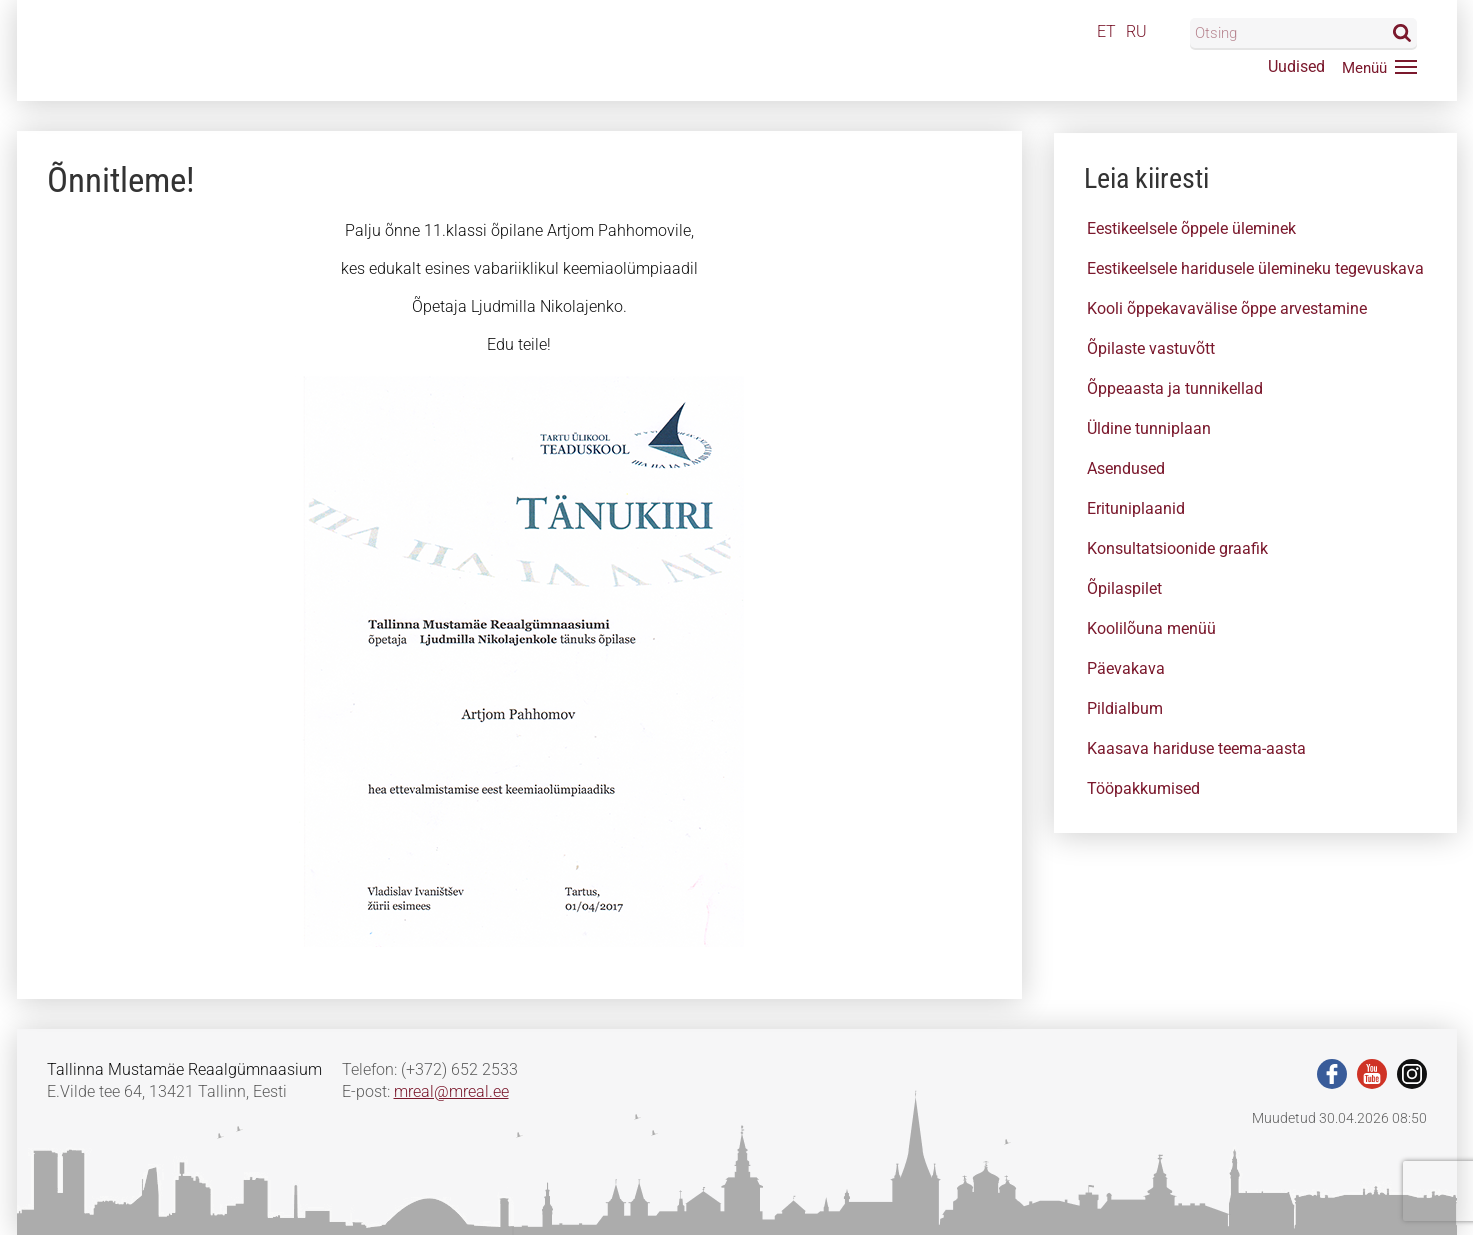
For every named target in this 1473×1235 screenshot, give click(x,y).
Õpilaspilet (1124, 588)
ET (1106, 31)
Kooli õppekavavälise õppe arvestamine (1227, 308)
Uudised (1296, 66)
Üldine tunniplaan (1149, 428)
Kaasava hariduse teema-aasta (1196, 748)
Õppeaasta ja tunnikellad (1175, 388)
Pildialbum (1125, 708)
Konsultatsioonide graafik (1177, 548)
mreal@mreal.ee (451, 1091)
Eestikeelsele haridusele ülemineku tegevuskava (1255, 268)
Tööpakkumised (1143, 788)
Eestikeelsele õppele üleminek (1191, 228)
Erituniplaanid (1136, 508)
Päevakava (1126, 668)
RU (1136, 31)
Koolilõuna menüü (1151, 628)
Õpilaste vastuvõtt (1151, 348)
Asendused (1126, 468)
